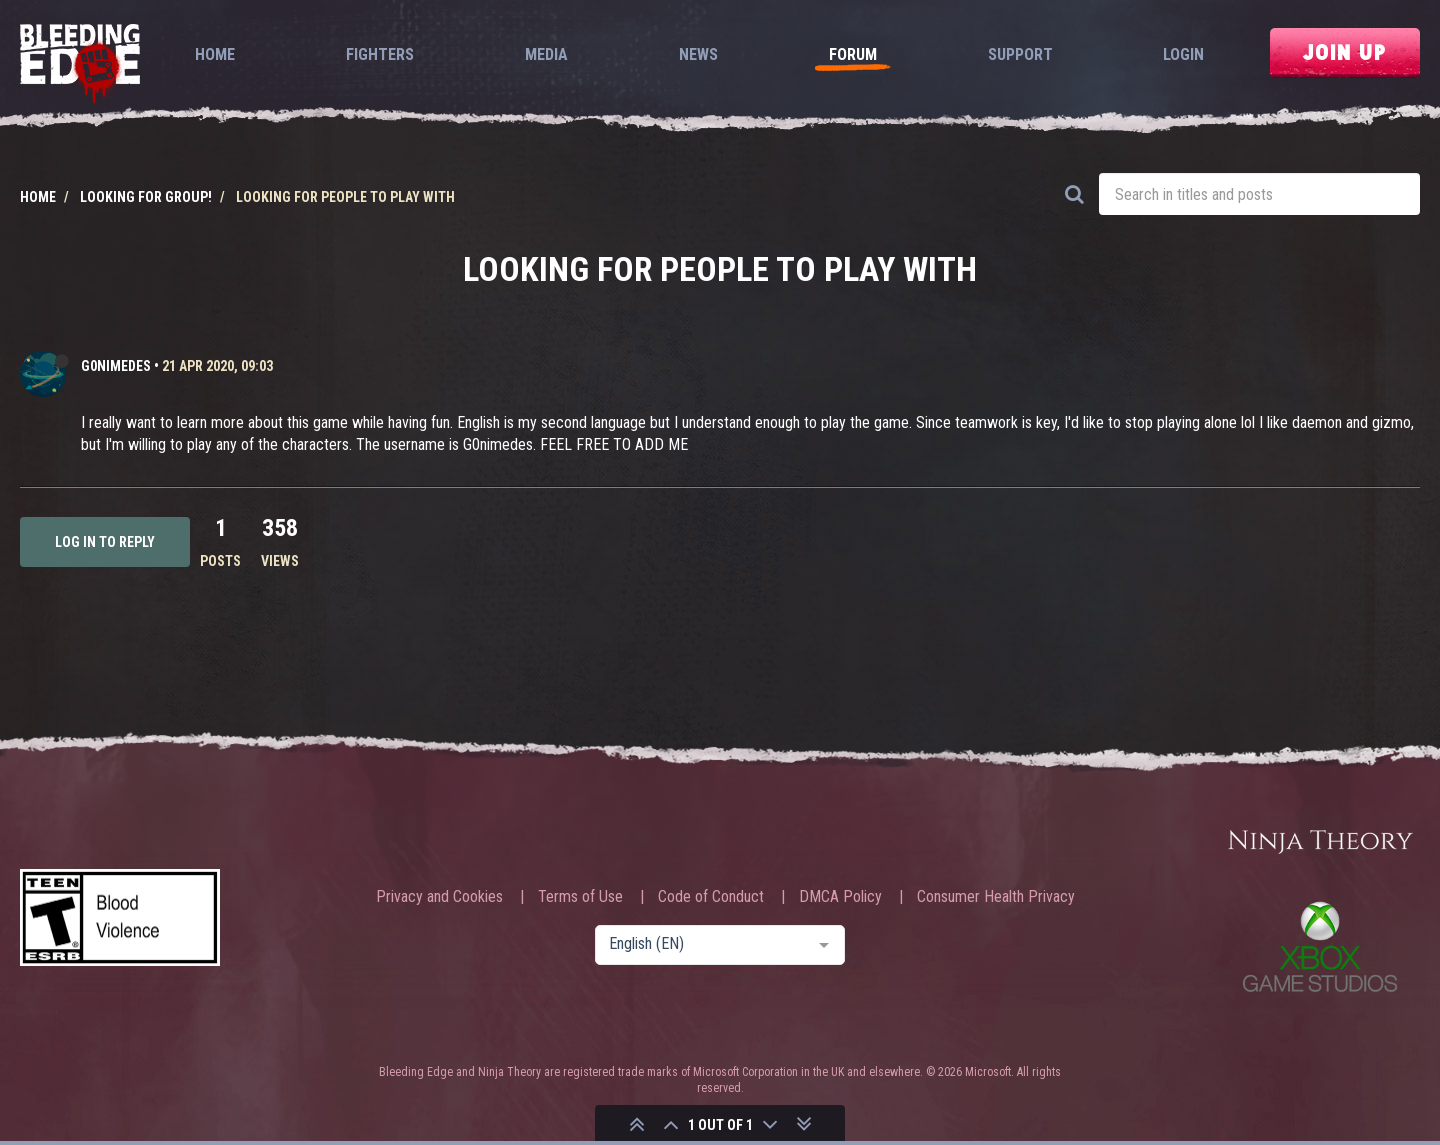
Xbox (1320, 946)
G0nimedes (116, 366)
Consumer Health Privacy (996, 897)
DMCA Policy (840, 897)
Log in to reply (105, 542)
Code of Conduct (711, 897)
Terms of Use (580, 897)
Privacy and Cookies (439, 897)
